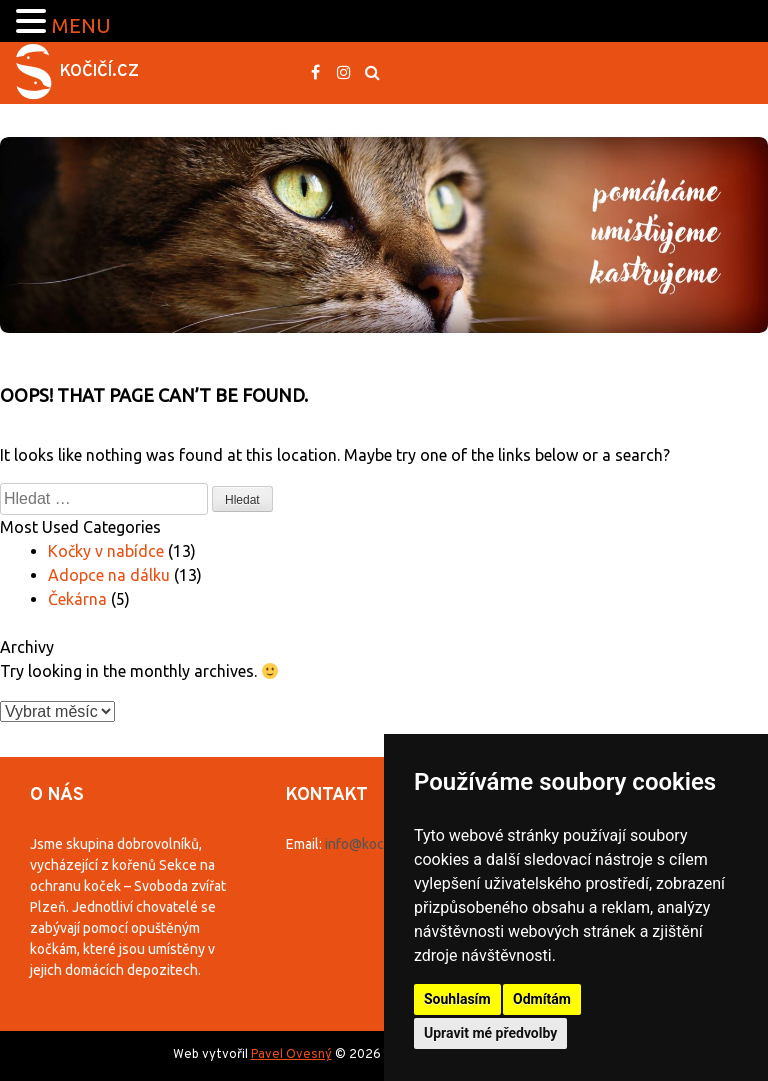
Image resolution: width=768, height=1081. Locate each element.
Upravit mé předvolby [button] (490, 1033)
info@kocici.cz (370, 844)
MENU (81, 25)
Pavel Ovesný (291, 1055)
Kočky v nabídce (106, 551)
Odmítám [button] (542, 999)
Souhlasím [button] (457, 999)
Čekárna (77, 599)
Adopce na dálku (109, 575)
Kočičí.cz (99, 72)
